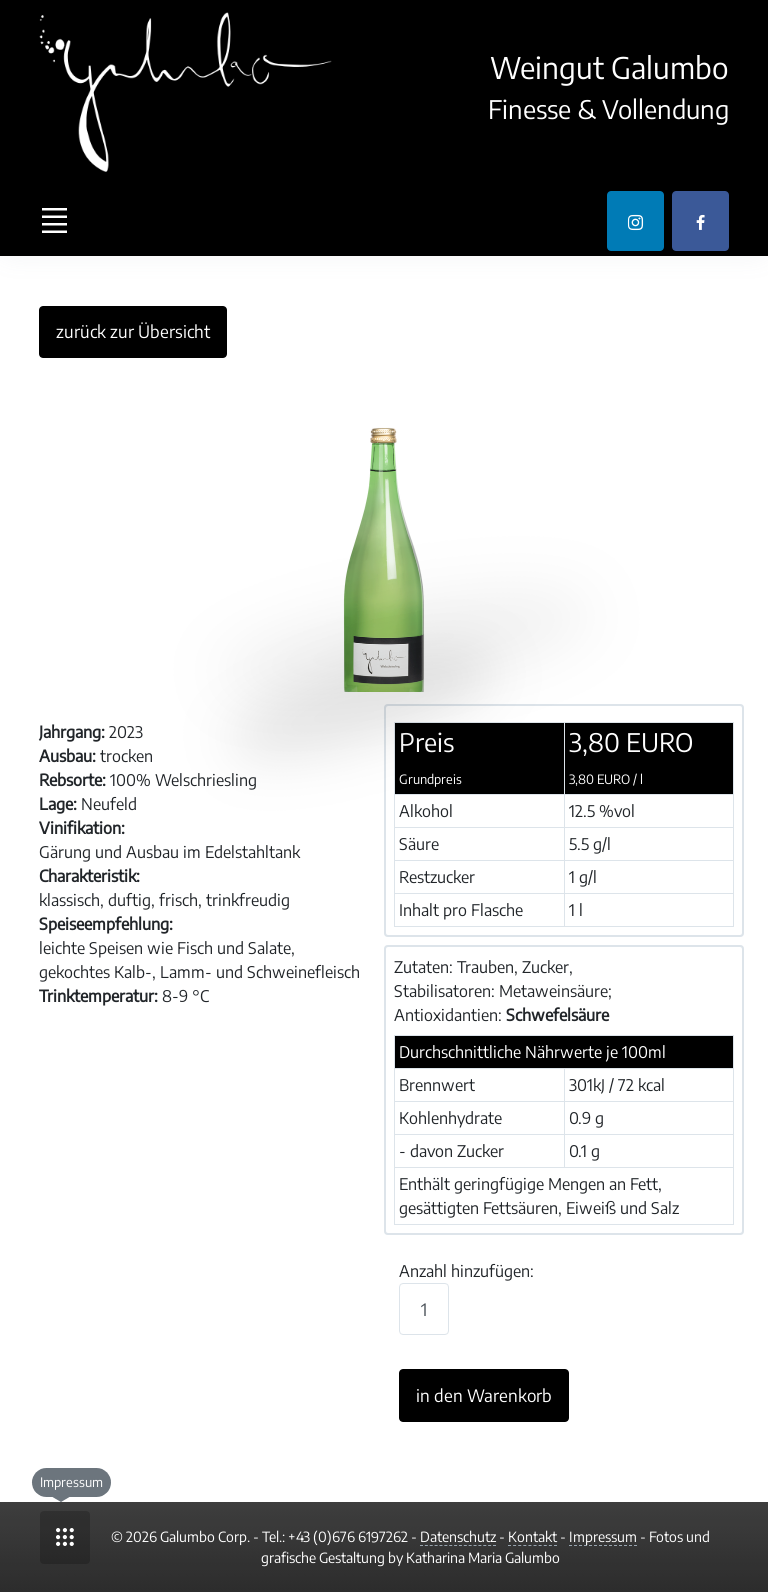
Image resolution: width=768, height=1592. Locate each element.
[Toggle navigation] (54, 221)
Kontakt (532, 1536)
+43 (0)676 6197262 (348, 1536)
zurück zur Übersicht (133, 331)
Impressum (603, 1536)
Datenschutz (458, 1536)
